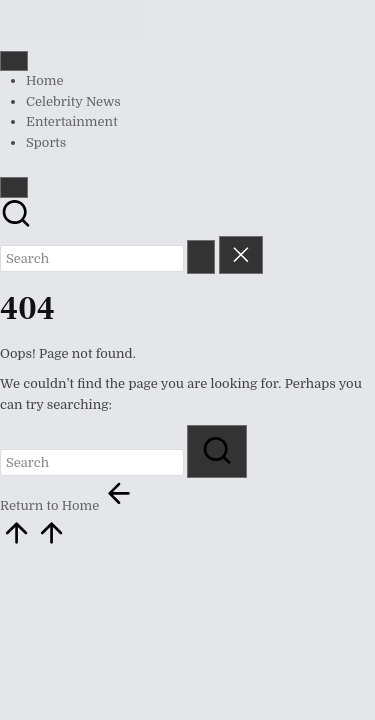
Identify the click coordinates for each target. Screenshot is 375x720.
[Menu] (14, 61)
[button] (201, 256)
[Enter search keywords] (92, 258)
